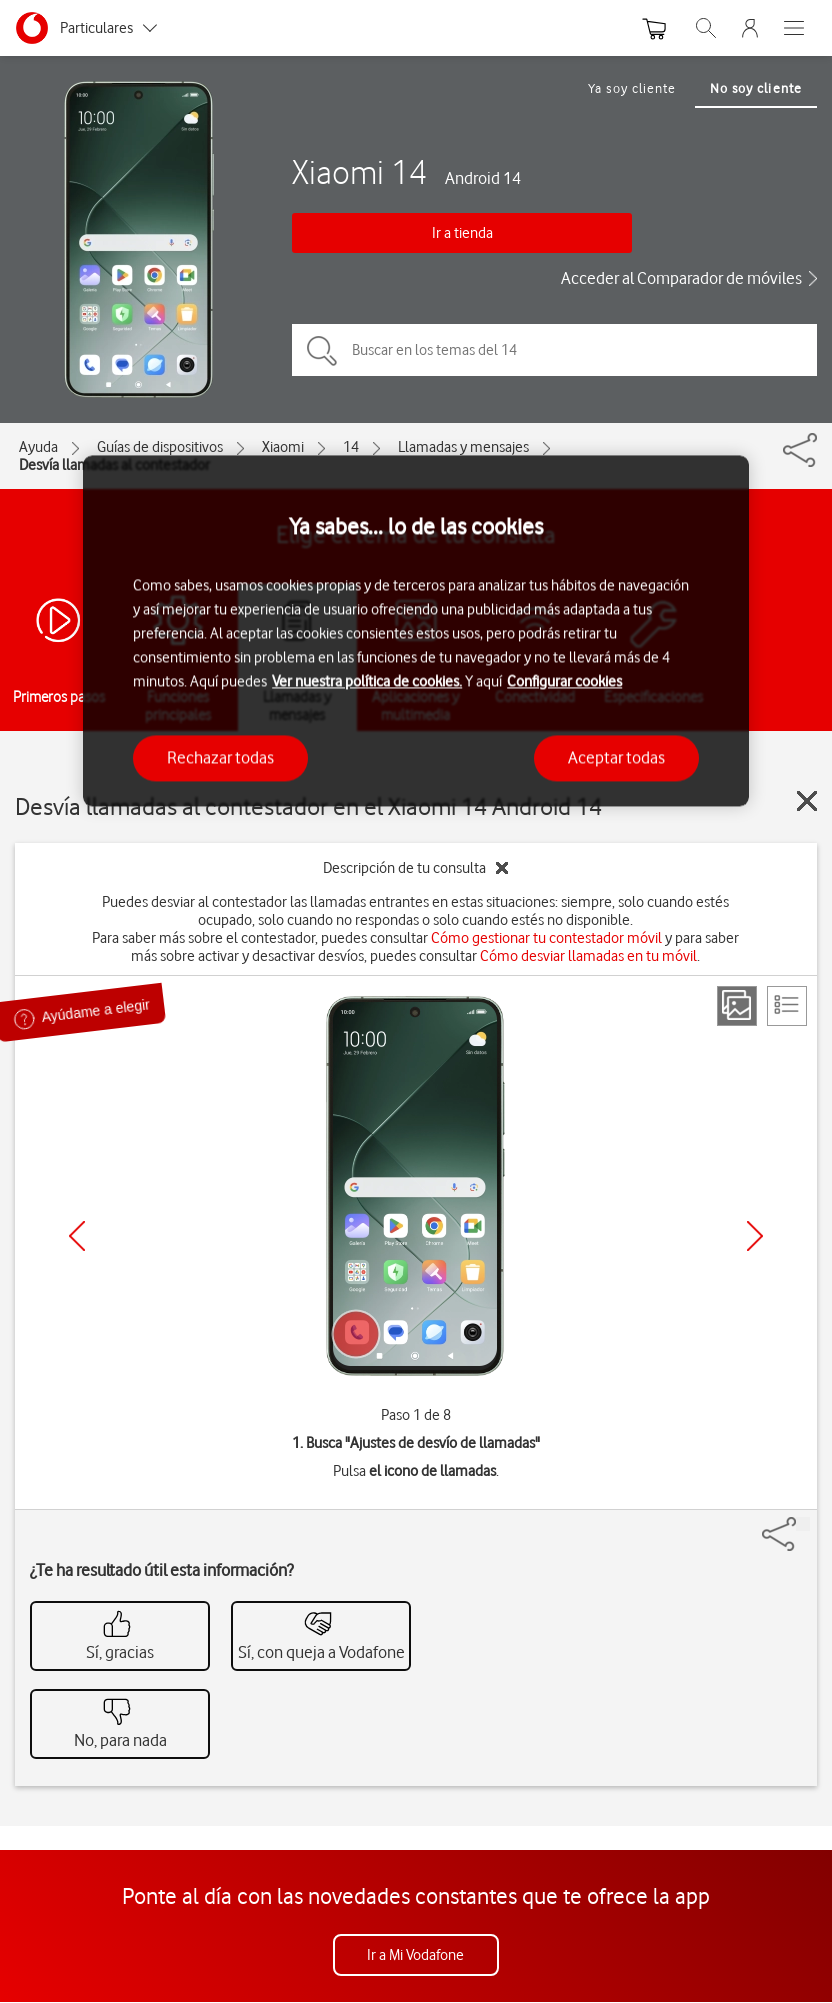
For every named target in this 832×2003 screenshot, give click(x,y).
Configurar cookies (564, 682)
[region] (416, 630)
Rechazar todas (220, 758)
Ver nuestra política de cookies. (367, 682)
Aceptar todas (616, 758)
